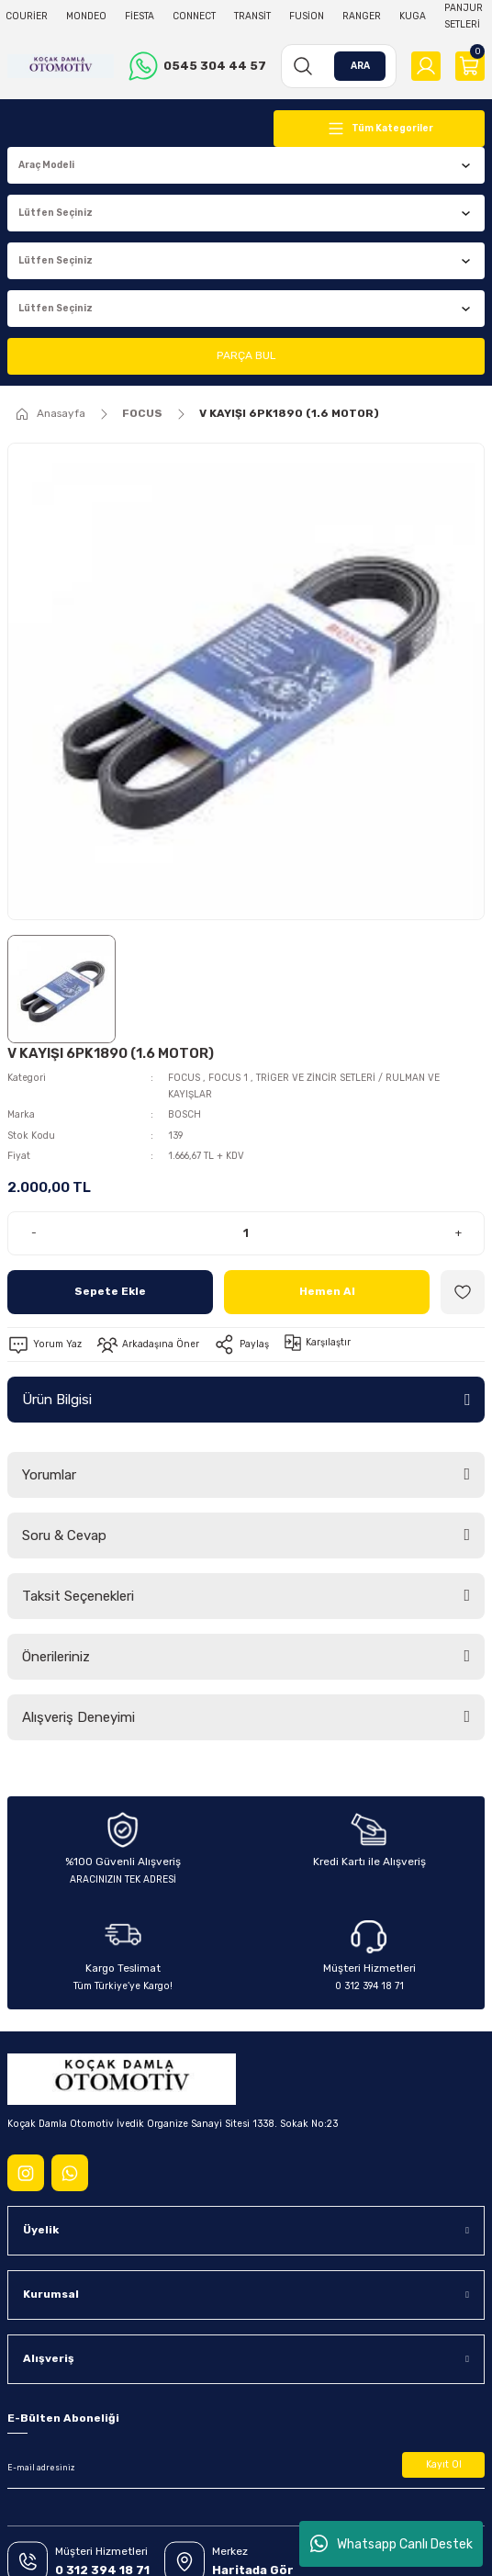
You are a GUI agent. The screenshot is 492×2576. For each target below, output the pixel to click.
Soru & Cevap (64, 1535)
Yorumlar (49, 1475)
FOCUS (184, 1078)
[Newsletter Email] (246, 2468)
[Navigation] (379, 128)
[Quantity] (246, 1233)
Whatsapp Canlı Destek (391, 2544)
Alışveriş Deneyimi (78, 1717)
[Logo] (60, 66)
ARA (360, 66)
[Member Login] (426, 66)
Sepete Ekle (110, 1291)
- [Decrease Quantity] (34, 1232)
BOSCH (184, 1114)
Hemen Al (327, 1291)
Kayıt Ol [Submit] (444, 2464)
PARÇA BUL (246, 355)
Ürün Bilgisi (57, 1399)
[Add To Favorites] (463, 1292)
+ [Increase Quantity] (458, 1232)
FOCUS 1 (229, 1078)
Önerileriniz (56, 1656)
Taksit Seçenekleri (78, 1596)
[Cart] (470, 66)
